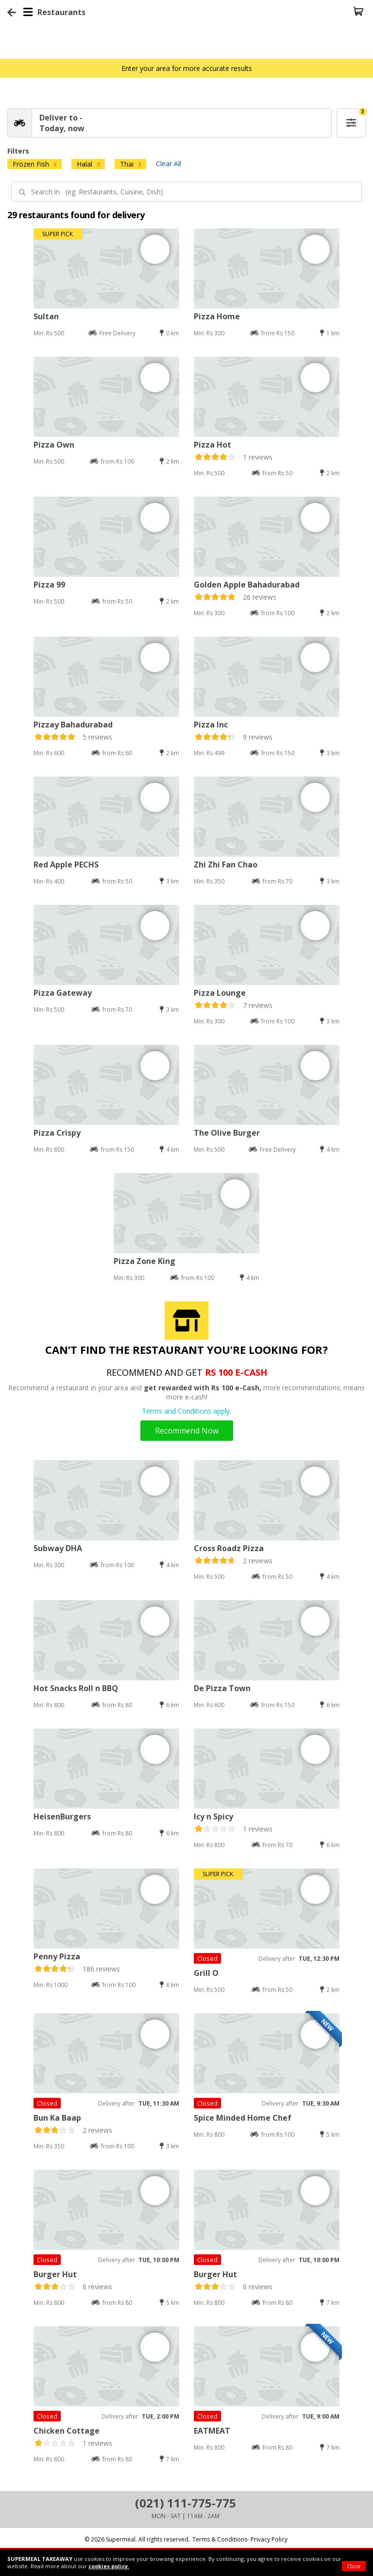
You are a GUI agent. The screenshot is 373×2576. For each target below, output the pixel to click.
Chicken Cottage (67, 2430)
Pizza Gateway (63, 992)
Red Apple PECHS (66, 864)
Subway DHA (58, 1548)
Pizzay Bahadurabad (73, 724)
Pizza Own (54, 444)
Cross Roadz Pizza (229, 1548)
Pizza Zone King (144, 1261)
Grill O (206, 1973)
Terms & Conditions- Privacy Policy (240, 2539)
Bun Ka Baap (57, 2117)
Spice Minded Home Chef (242, 2117)
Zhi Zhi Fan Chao (225, 864)
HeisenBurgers (62, 1816)
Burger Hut (55, 2274)
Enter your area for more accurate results (186, 68)
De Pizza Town (222, 1688)
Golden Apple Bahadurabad (247, 584)
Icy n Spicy (213, 1816)
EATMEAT (212, 2430)
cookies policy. (108, 2566)
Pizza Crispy (57, 1132)
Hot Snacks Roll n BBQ (76, 1688)
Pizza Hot (212, 444)
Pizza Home (217, 316)
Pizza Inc (211, 724)
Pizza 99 (49, 584)
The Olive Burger (227, 1132)
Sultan (46, 316)
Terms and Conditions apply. (186, 1411)
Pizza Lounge (220, 992)
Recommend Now (187, 1430)
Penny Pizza (57, 1956)
